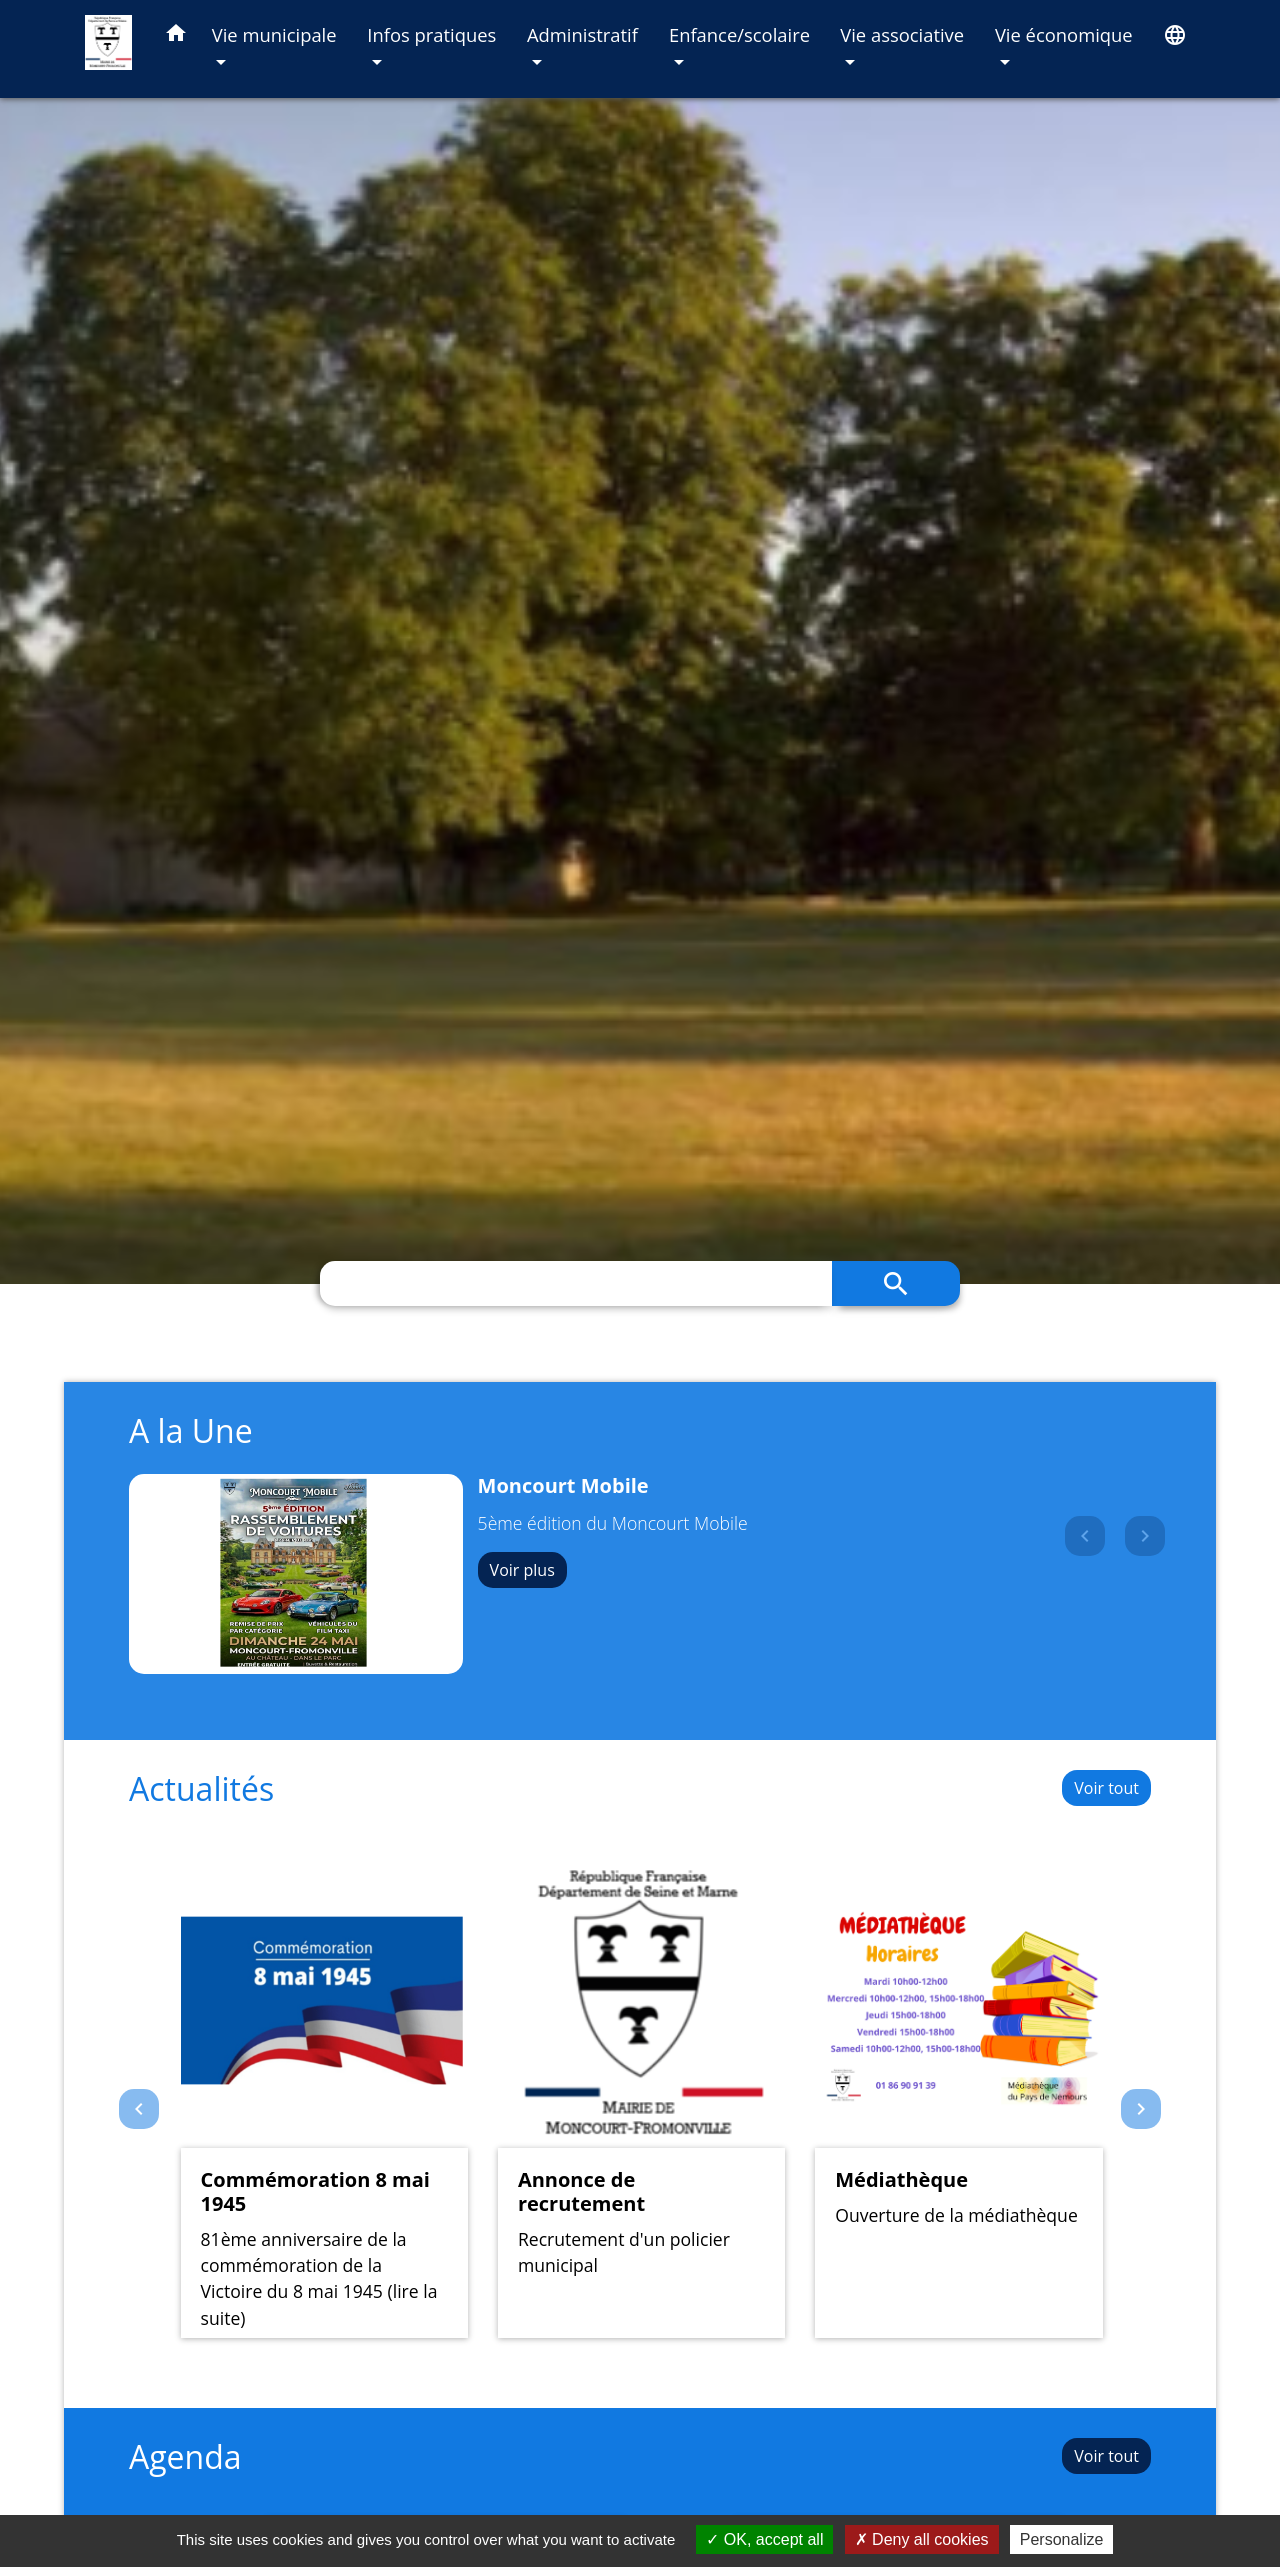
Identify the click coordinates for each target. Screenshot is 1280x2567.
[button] (176, 36)
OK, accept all (764, 2539)
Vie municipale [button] (274, 34)
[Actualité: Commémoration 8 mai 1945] (324, 2098)
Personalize (1062, 2539)
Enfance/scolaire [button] (739, 34)
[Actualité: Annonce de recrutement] (641, 2098)
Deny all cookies (922, 2539)
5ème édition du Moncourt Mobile (613, 1523)
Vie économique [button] (1064, 34)
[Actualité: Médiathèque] (958, 2098)
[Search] (576, 1283)
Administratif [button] (582, 34)
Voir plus (522, 1570)
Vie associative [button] (902, 34)
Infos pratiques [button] (431, 34)
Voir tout (1106, 1788)
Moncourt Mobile (563, 1485)
